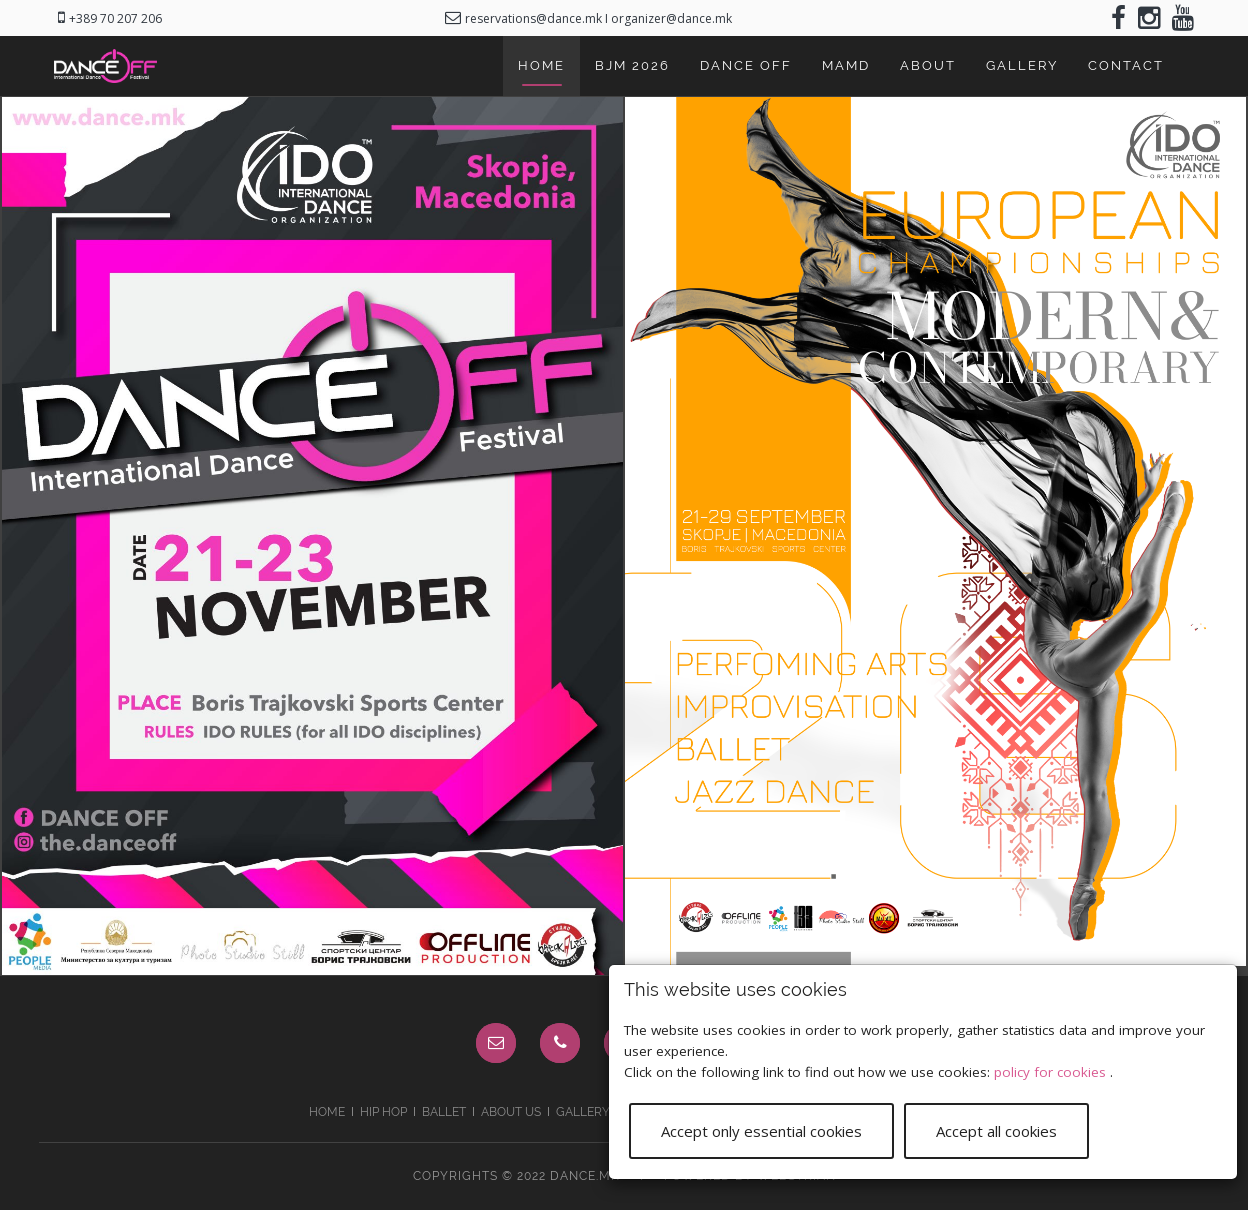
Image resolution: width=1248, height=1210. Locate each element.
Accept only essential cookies (761, 1129)
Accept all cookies (996, 1129)
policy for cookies (1052, 1070)
